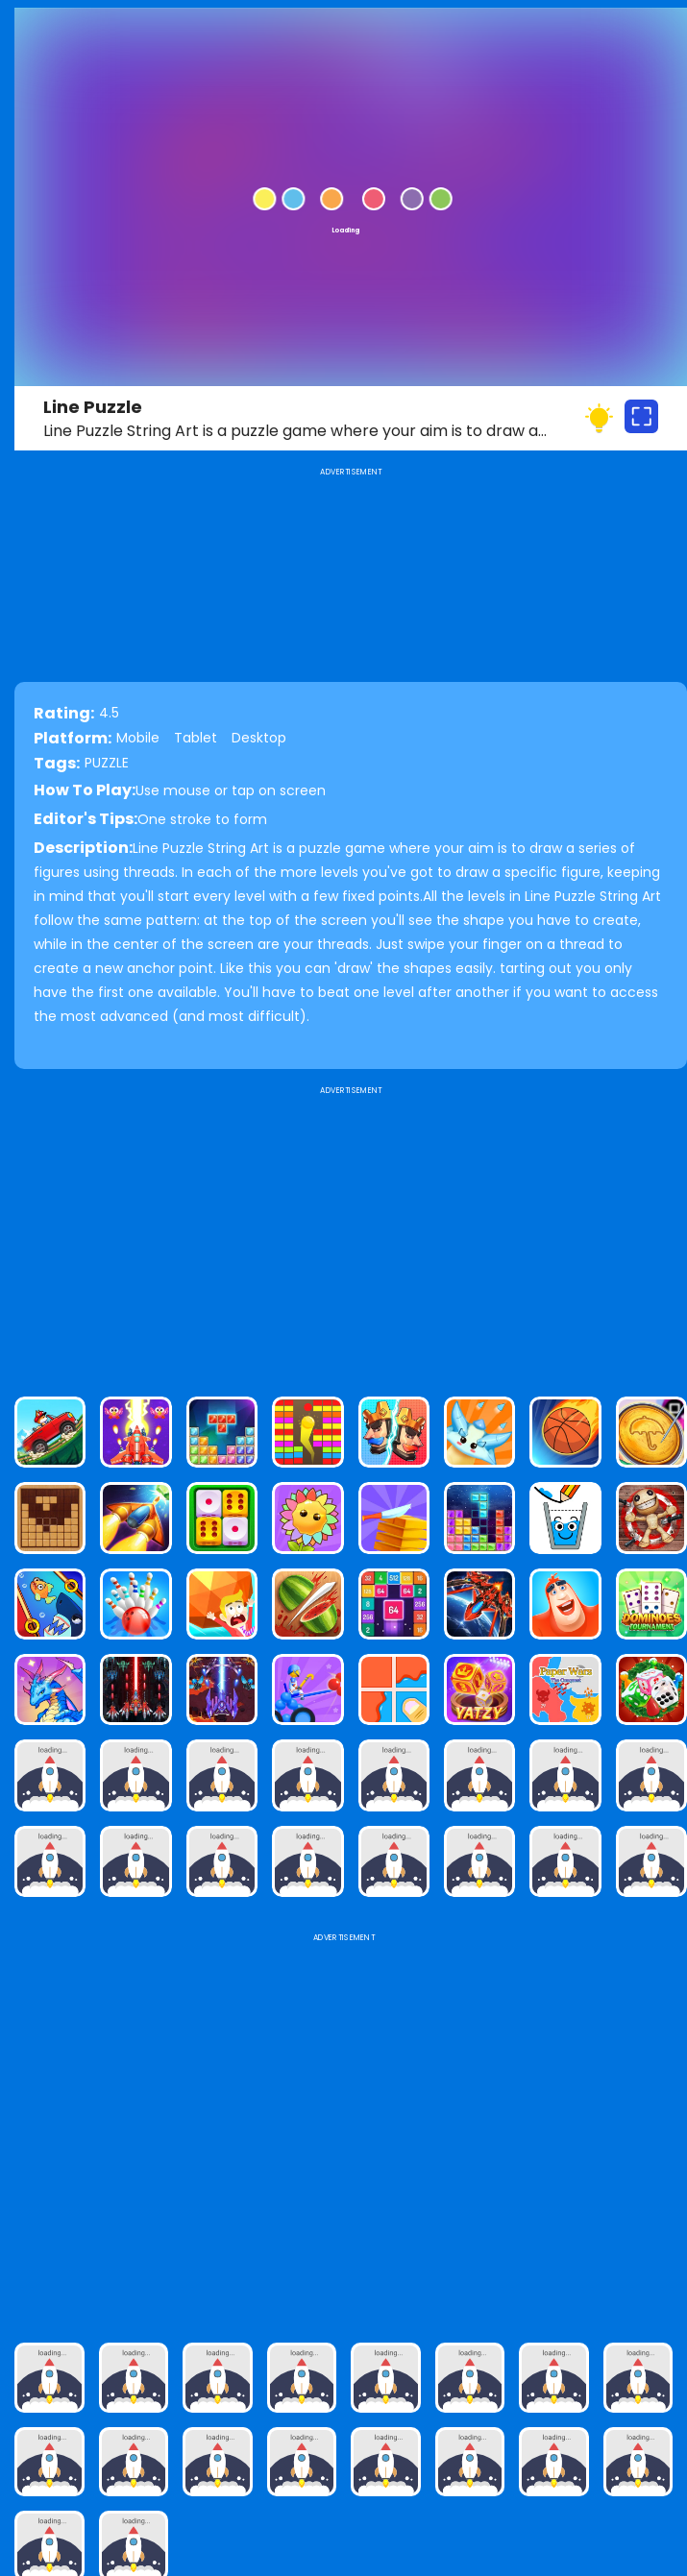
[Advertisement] (350, 1233)
